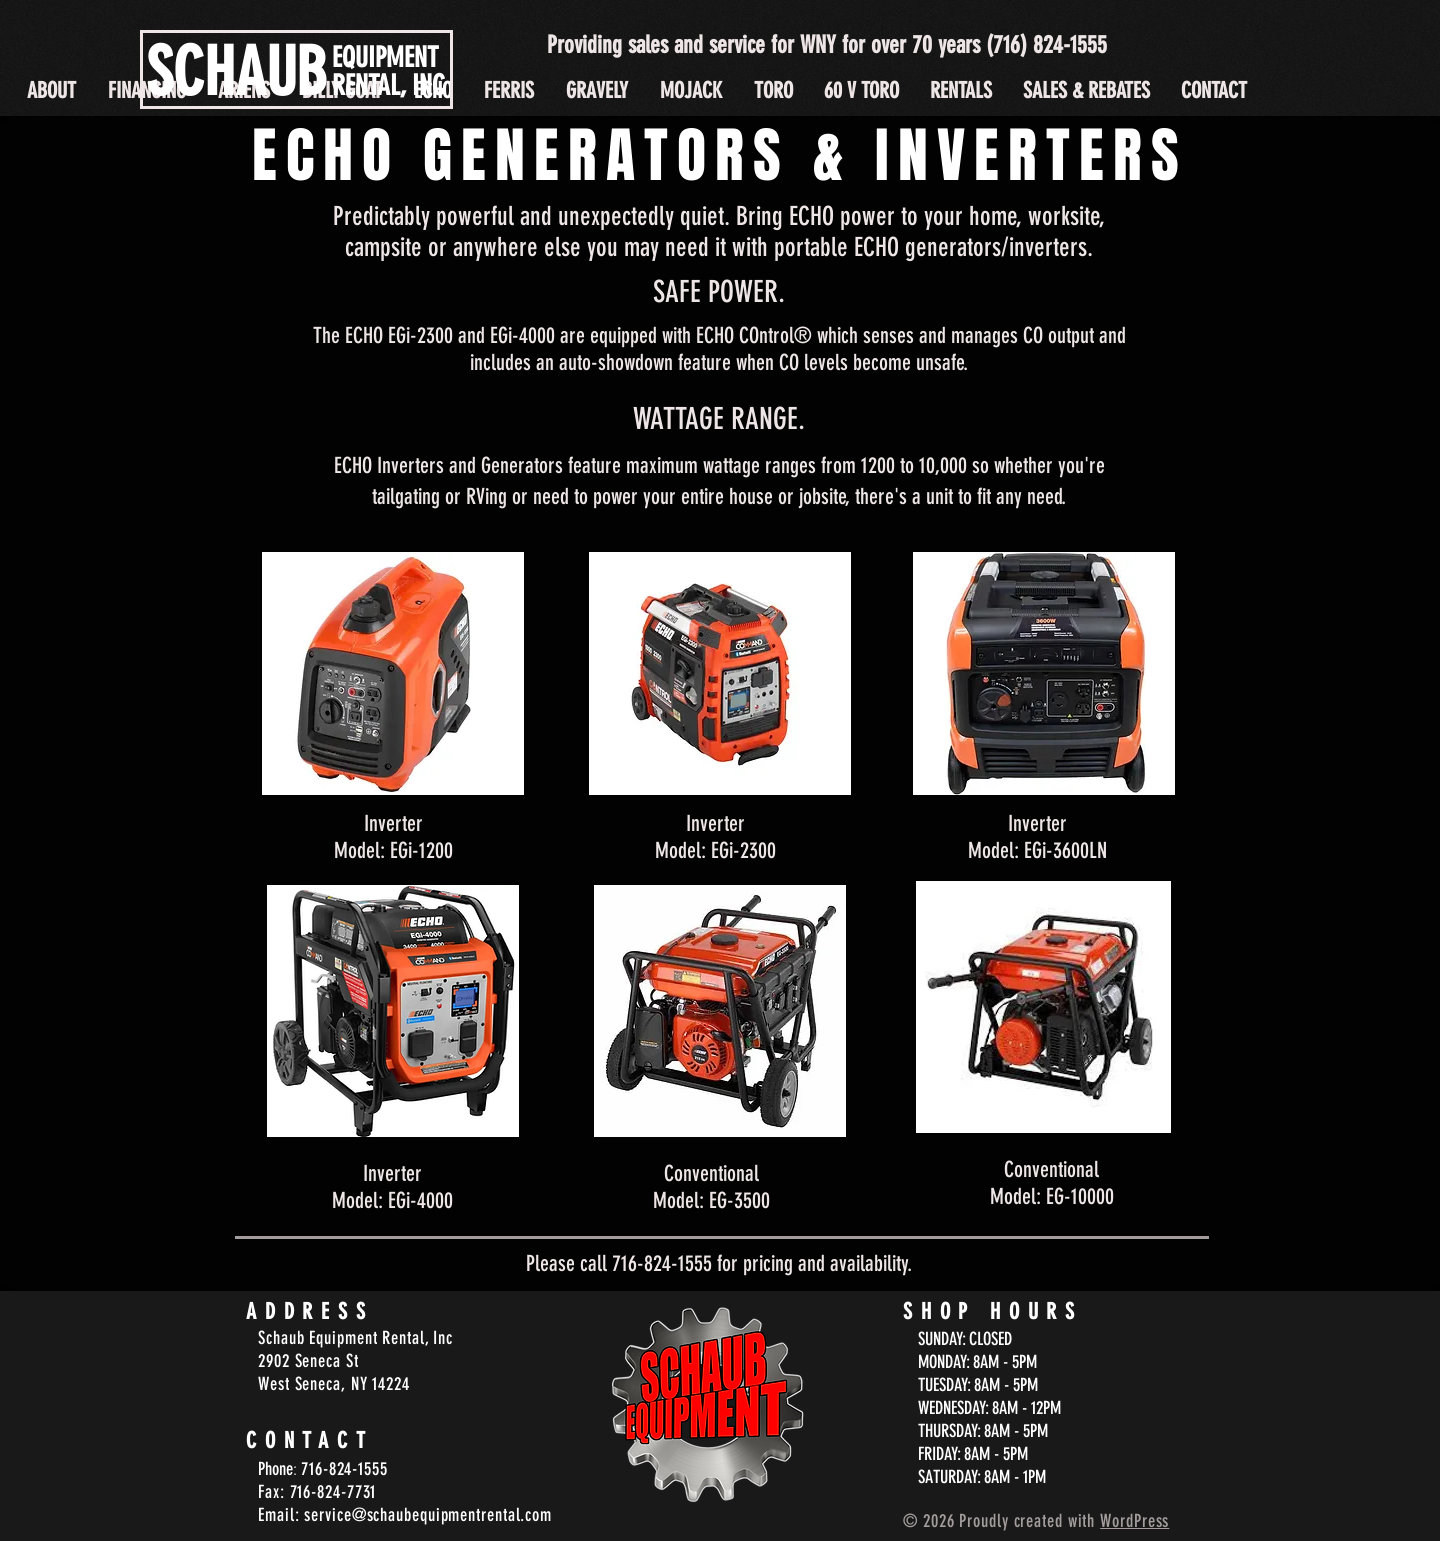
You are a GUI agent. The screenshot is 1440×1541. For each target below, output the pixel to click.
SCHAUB (236, 72)
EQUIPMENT (385, 57)
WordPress (1134, 1521)
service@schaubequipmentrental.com (428, 1515)
